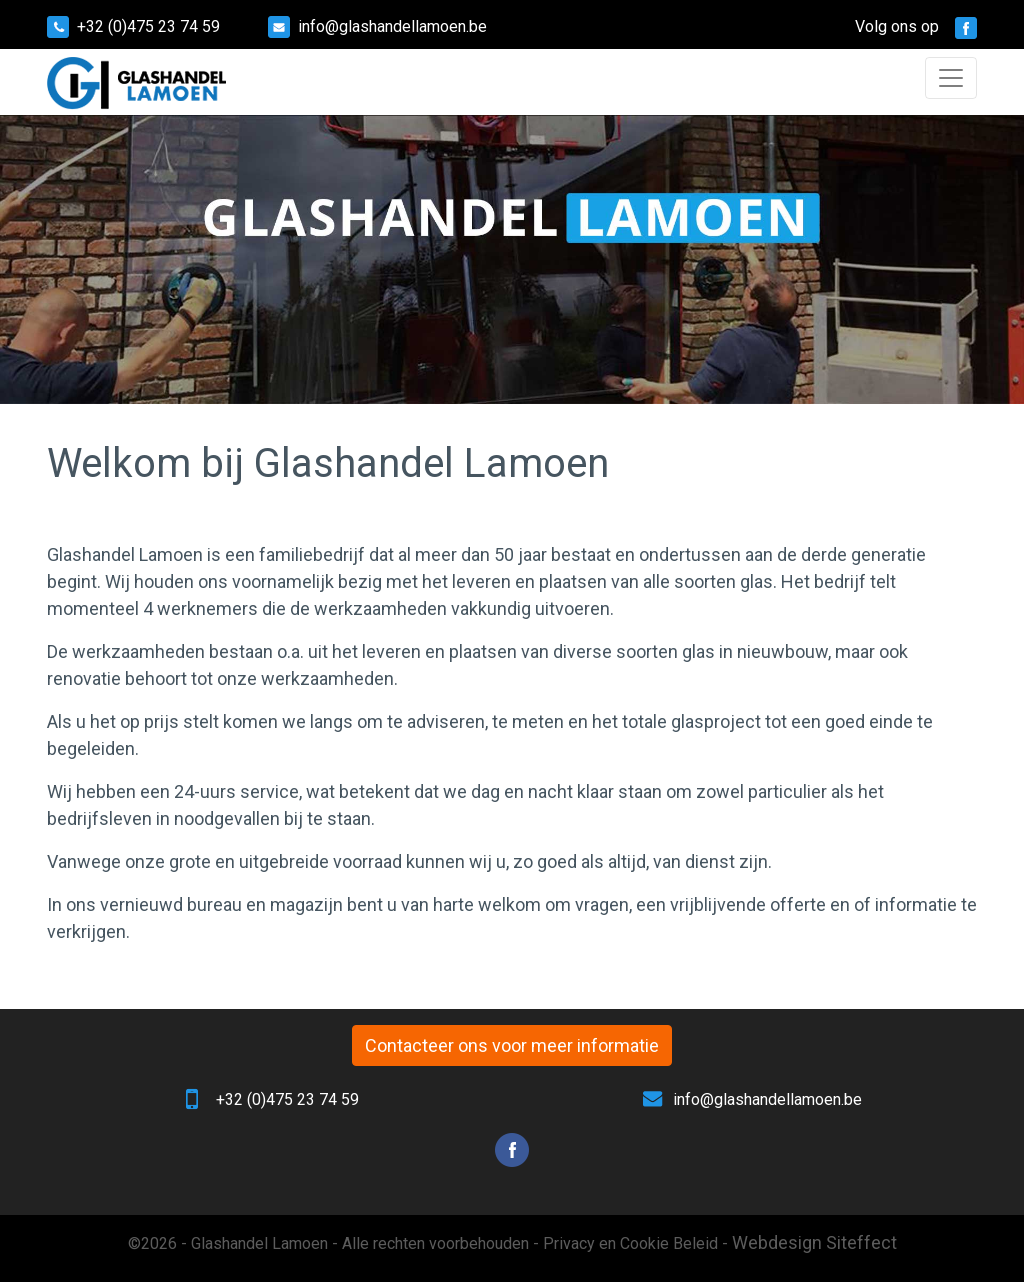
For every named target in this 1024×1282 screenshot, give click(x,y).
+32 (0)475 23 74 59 (148, 26)
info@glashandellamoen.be (392, 26)
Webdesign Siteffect (814, 1242)
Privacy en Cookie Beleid (630, 1243)
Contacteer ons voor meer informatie (512, 1045)
